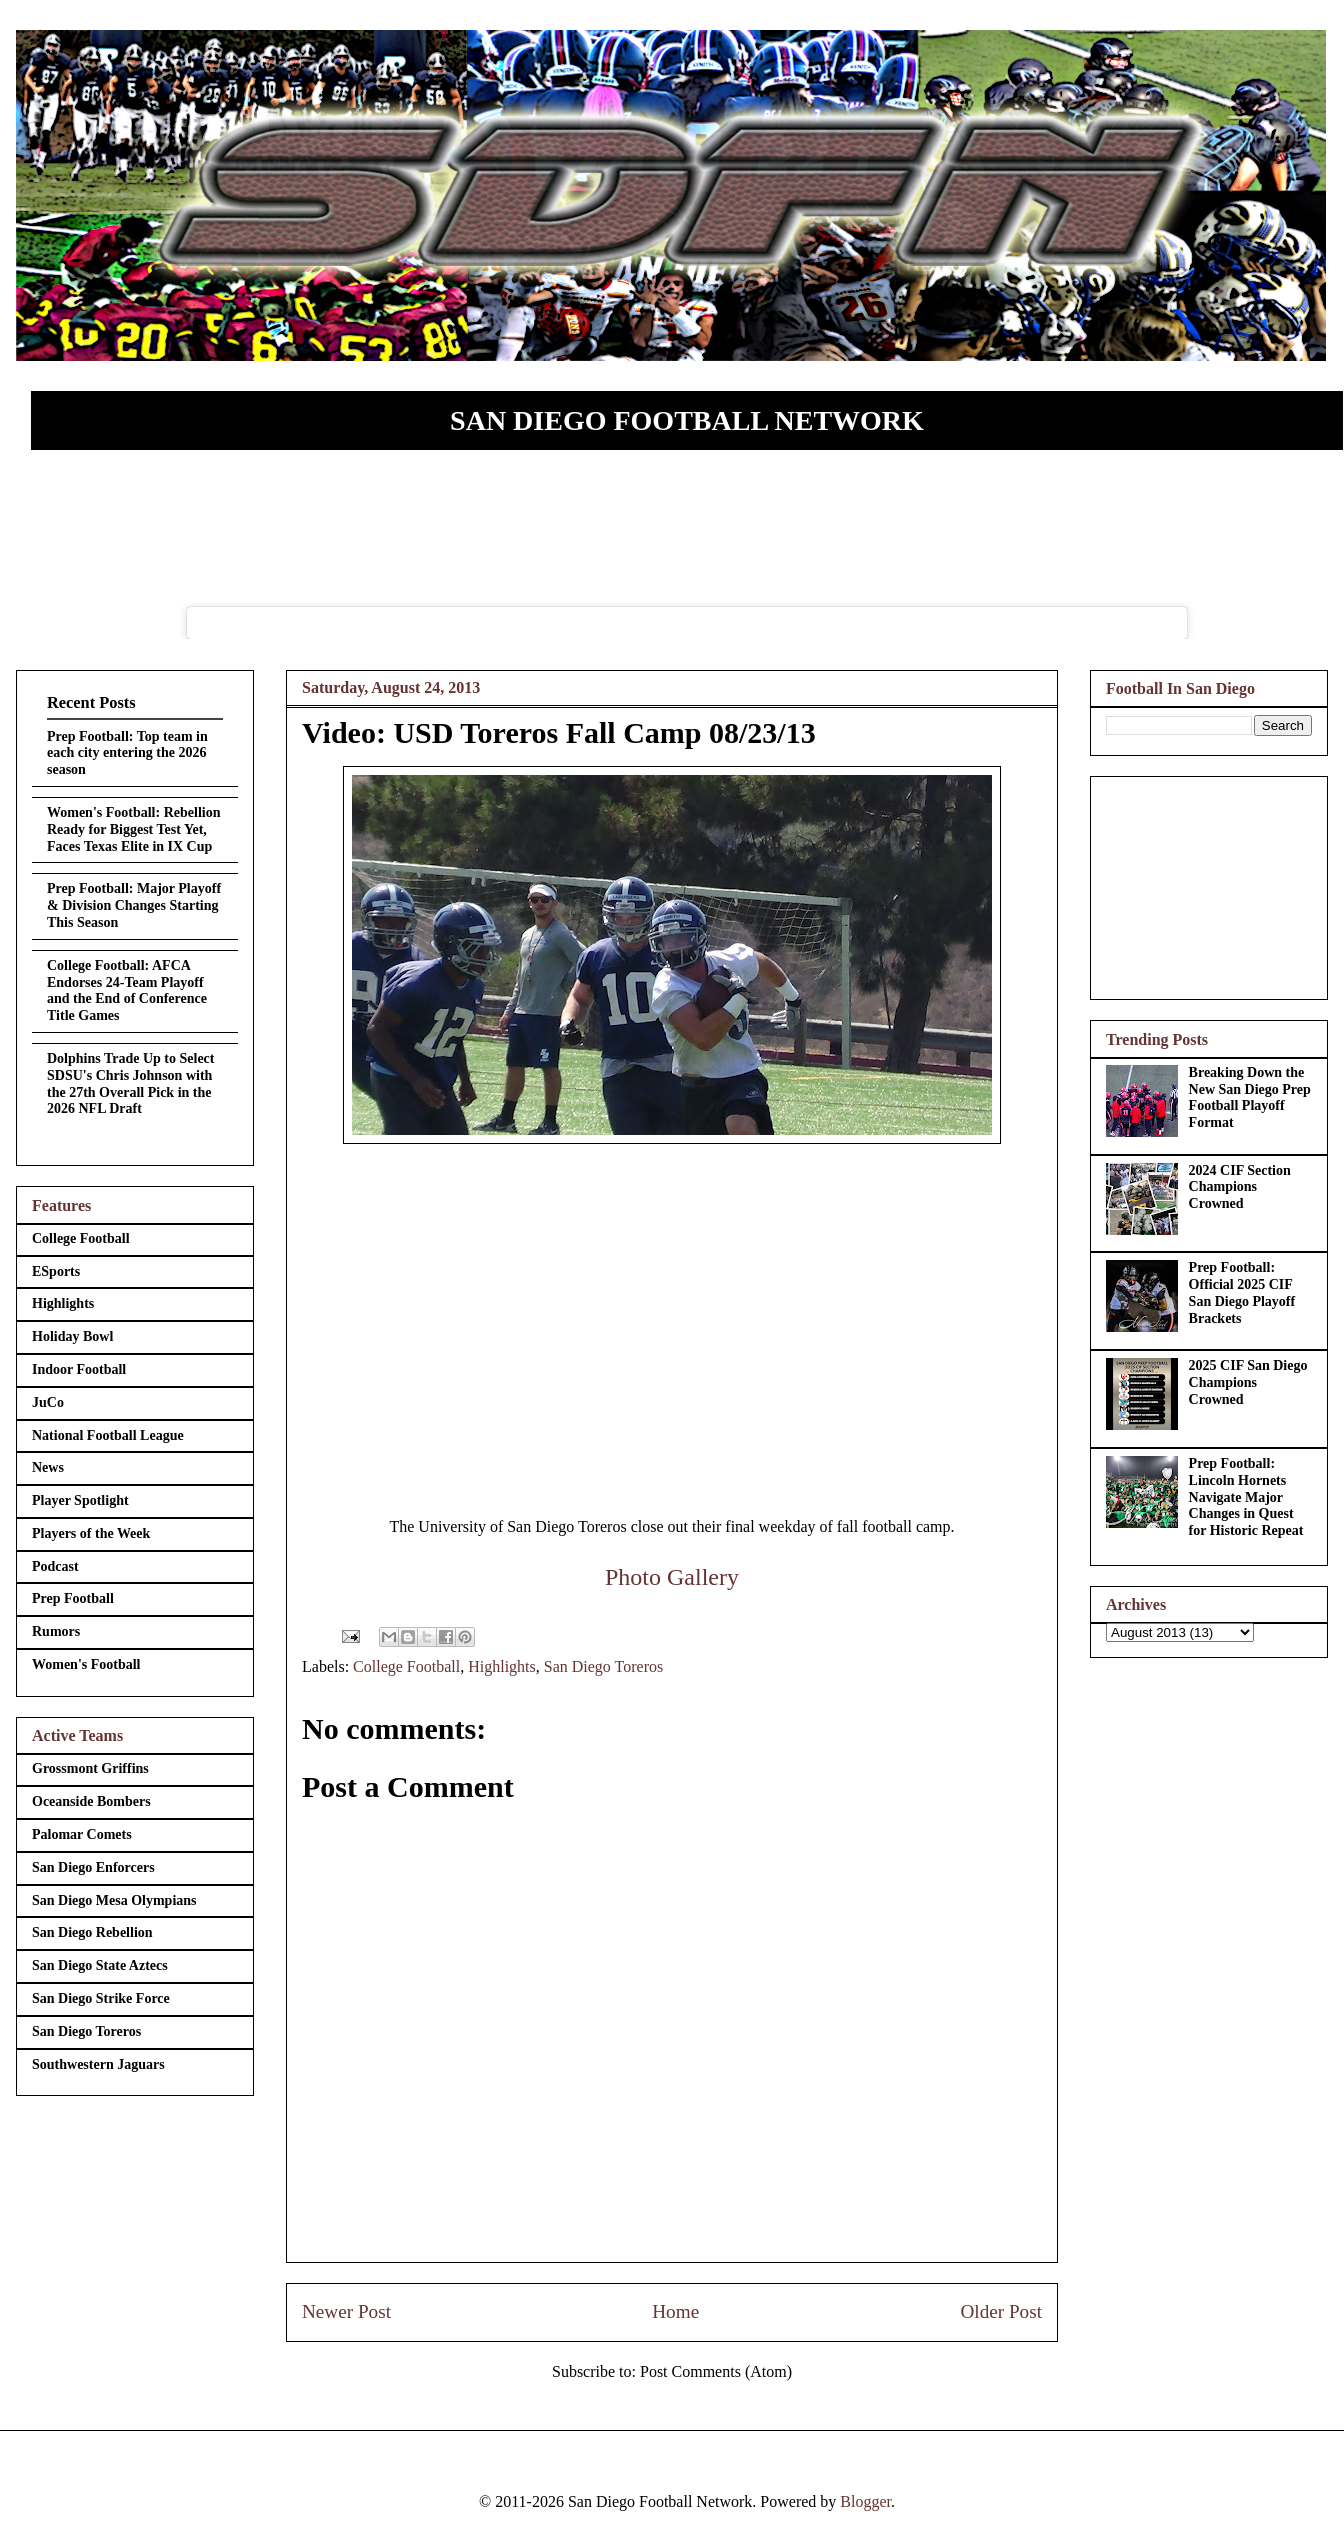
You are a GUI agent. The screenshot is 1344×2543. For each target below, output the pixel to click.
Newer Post (346, 2311)
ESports (56, 1271)
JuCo (48, 1402)
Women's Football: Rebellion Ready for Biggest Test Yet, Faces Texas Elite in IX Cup (133, 829)
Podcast (55, 1566)
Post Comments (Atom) (716, 2371)
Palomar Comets (82, 1834)
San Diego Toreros (603, 1666)
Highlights (502, 1666)
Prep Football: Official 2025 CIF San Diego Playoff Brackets (1242, 1292)
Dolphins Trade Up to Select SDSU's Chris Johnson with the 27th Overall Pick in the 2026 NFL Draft (131, 1083)
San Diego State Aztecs (100, 1965)
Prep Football (73, 1598)
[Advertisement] (1209, 884)
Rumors (56, 1631)
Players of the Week (91, 1533)
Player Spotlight (80, 1500)
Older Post (1001, 2311)
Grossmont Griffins (90, 1768)
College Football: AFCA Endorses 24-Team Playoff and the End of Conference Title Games (127, 990)
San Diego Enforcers (93, 1867)
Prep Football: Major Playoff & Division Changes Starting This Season (134, 905)
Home (675, 2311)
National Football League (108, 1435)
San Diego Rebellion (92, 1932)
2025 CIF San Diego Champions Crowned (1248, 1382)
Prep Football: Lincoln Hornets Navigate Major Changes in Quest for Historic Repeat (1246, 1497)
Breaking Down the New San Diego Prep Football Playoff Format (1250, 1097)
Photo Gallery (672, 1577)
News (48, 1467)
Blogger (865, 2501)
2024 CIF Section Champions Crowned (1240, 1187)
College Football (406, 1666)
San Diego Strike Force (101, 1998)
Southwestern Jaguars (98, 2064)
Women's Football (86, 1664)
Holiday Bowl (72, 1336)
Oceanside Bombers (91, 1801)
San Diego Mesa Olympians (114, 1900)
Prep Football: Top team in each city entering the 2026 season (127, 753)
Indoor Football (79, 1369)
